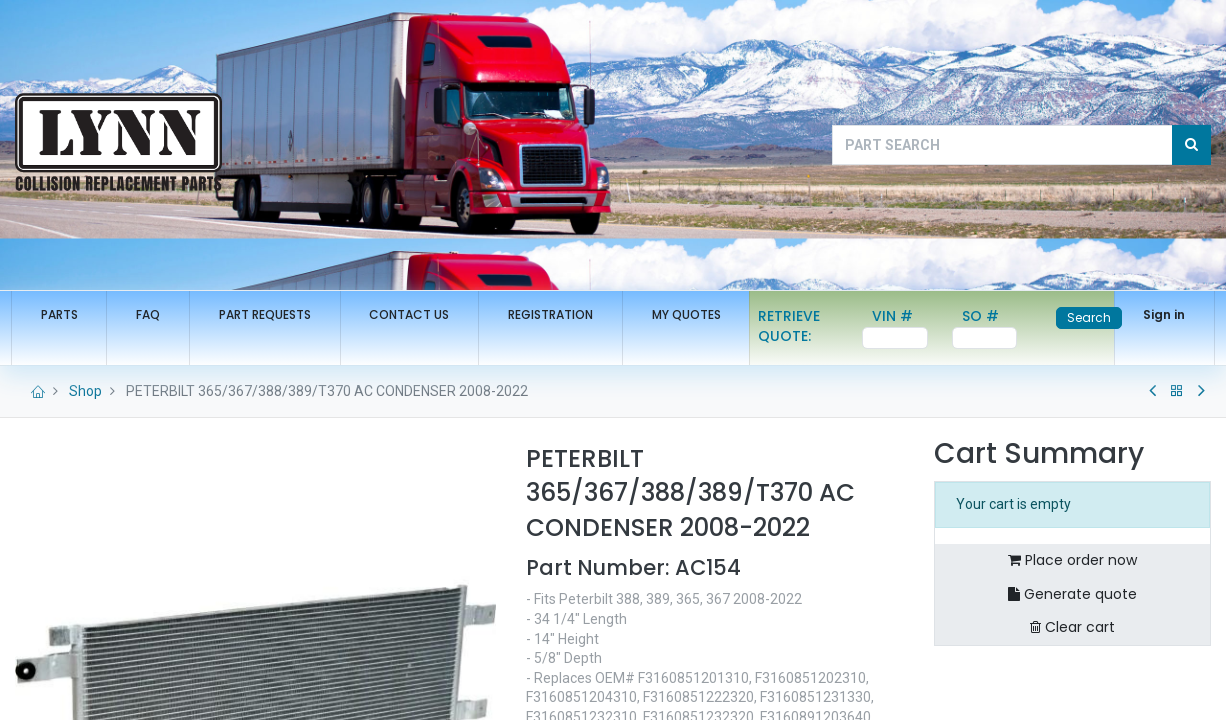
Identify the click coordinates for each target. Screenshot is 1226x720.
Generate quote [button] (1072, 594)
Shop (85, 391)
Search (1084, 317)
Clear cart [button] (1072, 627)
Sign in (1160, 314)
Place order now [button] (1072, 560)
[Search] (1191, 145)
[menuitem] (63, 315)
